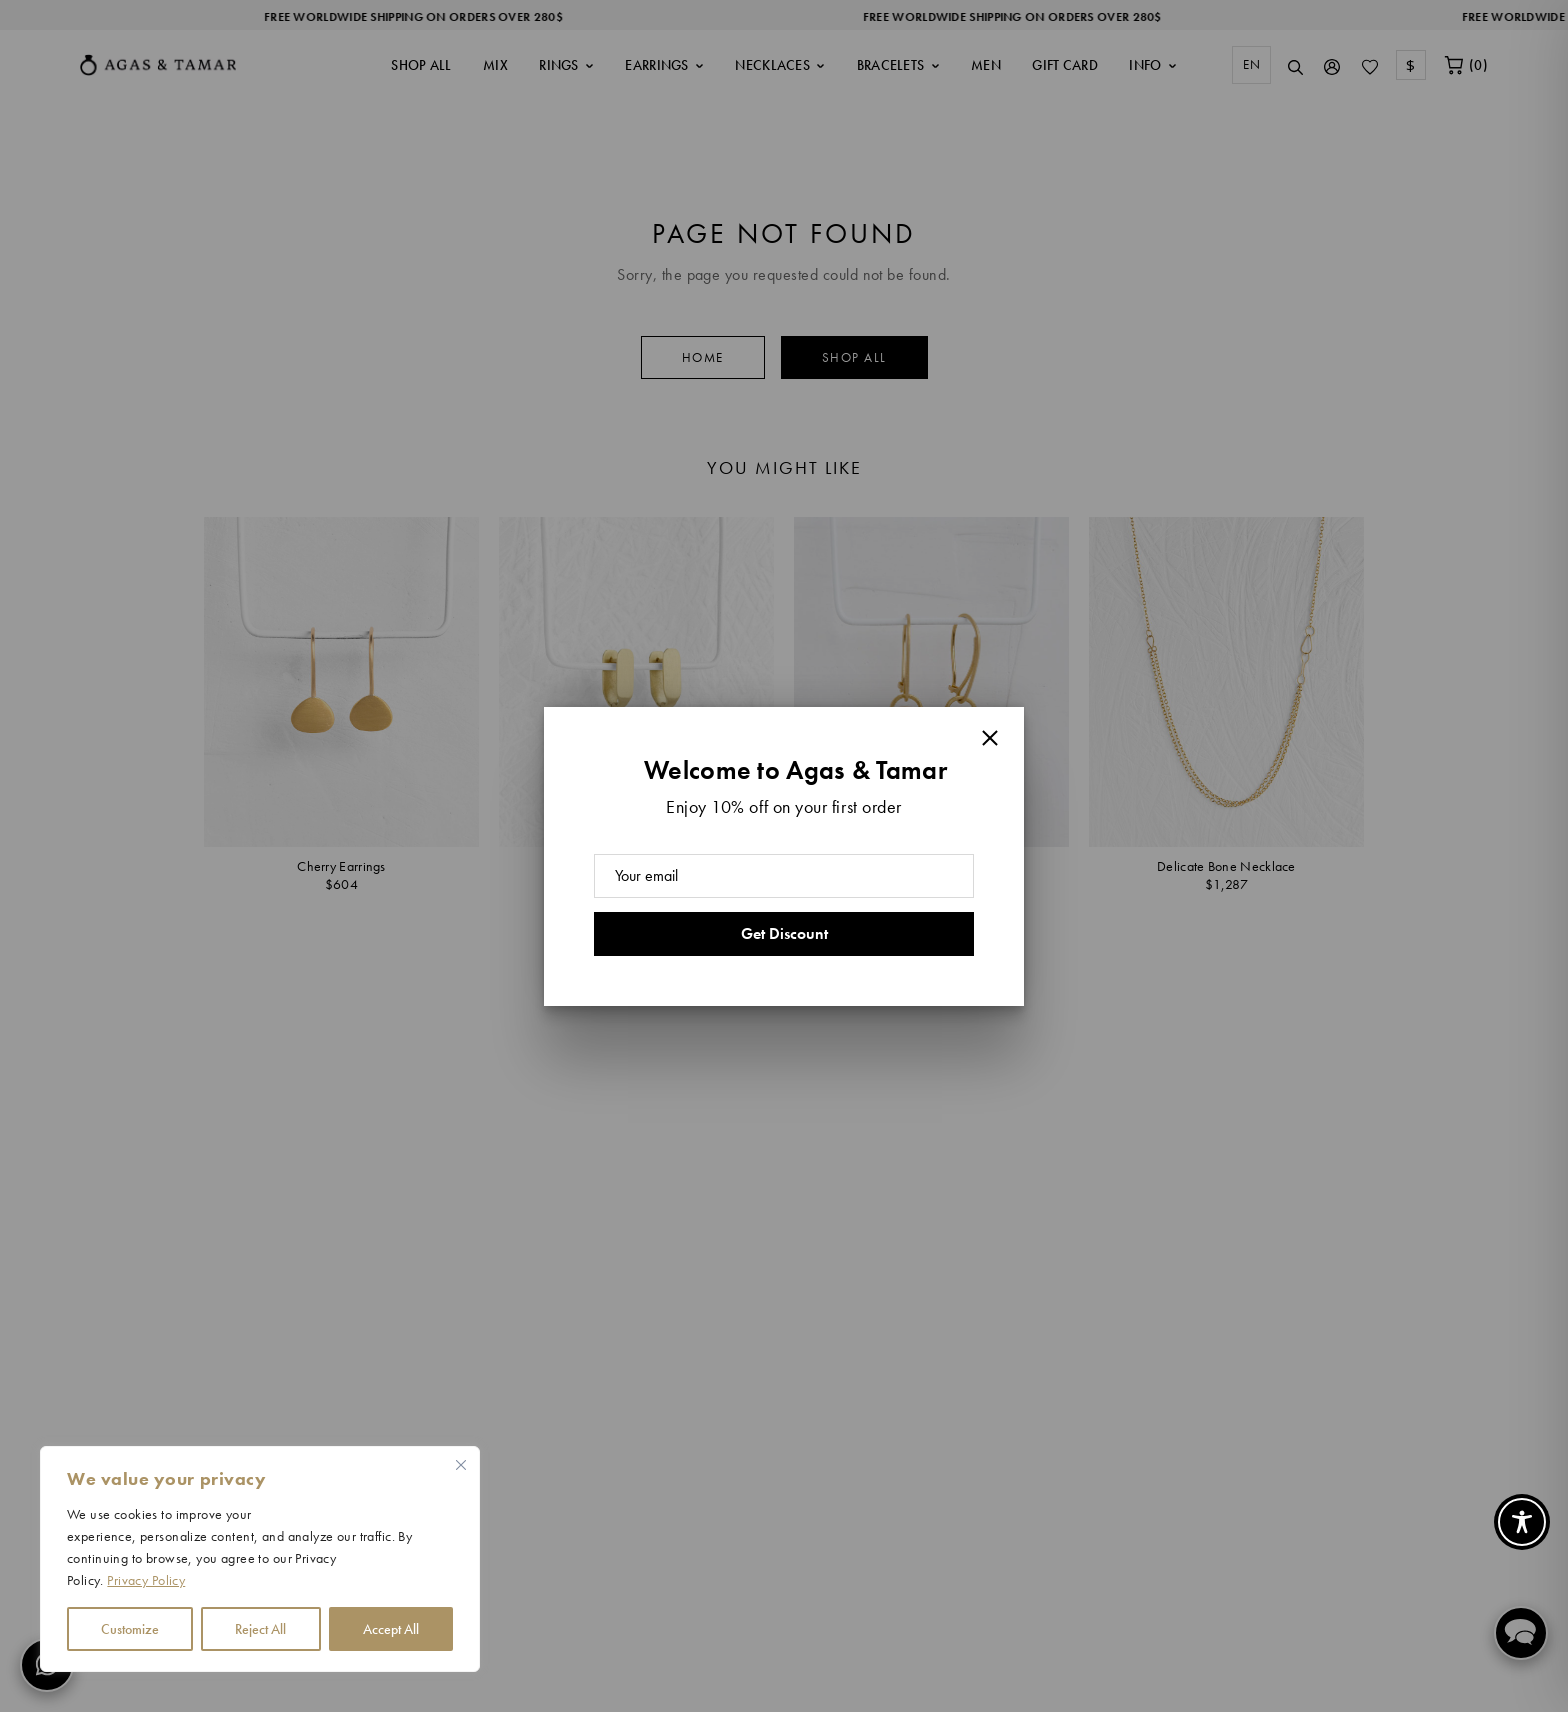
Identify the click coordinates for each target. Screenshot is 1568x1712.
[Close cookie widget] (461, 1465)
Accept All (391, 1629)
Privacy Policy (146, 1580)
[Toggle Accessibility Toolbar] (1522, 1522)
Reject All (260, 1629)
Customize (130, 1629)
